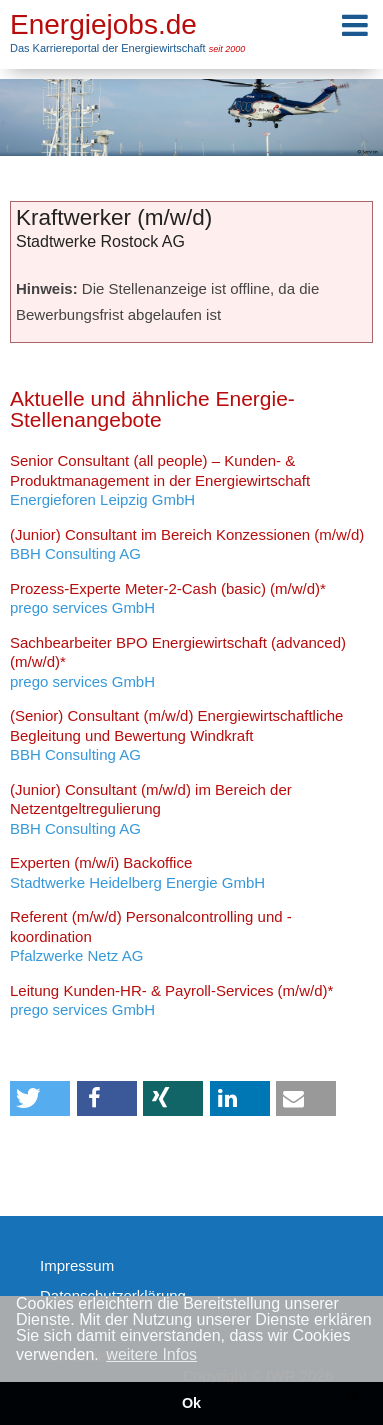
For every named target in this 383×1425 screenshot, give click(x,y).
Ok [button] (191, 1403)
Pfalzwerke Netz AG (151, 936)
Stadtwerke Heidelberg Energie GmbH (137, 872)
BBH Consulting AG (187, 544)
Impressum (77, 1265)
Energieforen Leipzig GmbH (160, 480)
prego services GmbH (168, 598)
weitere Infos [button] (151, 1354)
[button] (40, 1098)
